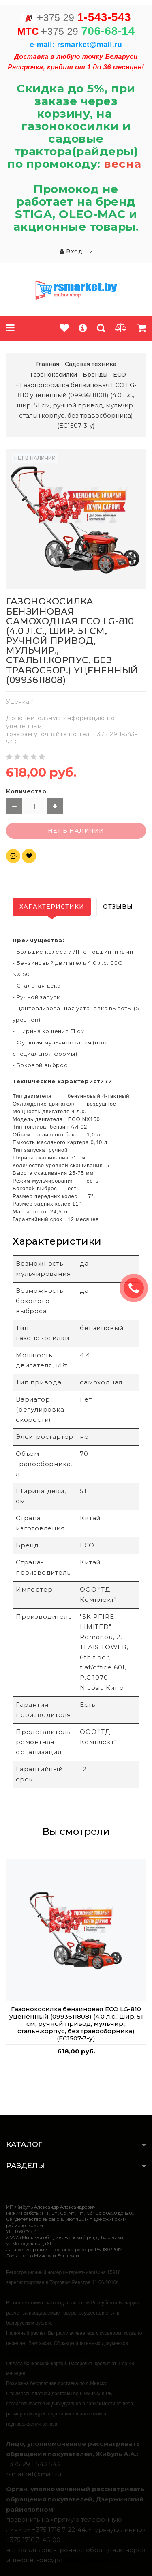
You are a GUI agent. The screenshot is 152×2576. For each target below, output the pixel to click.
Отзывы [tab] (118, 906)
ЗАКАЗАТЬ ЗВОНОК (137, 1288)
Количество (26, 791)
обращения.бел (91, 2560)
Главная (47, 364)
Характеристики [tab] (51, 906)
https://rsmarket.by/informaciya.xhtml (45, 2353)
